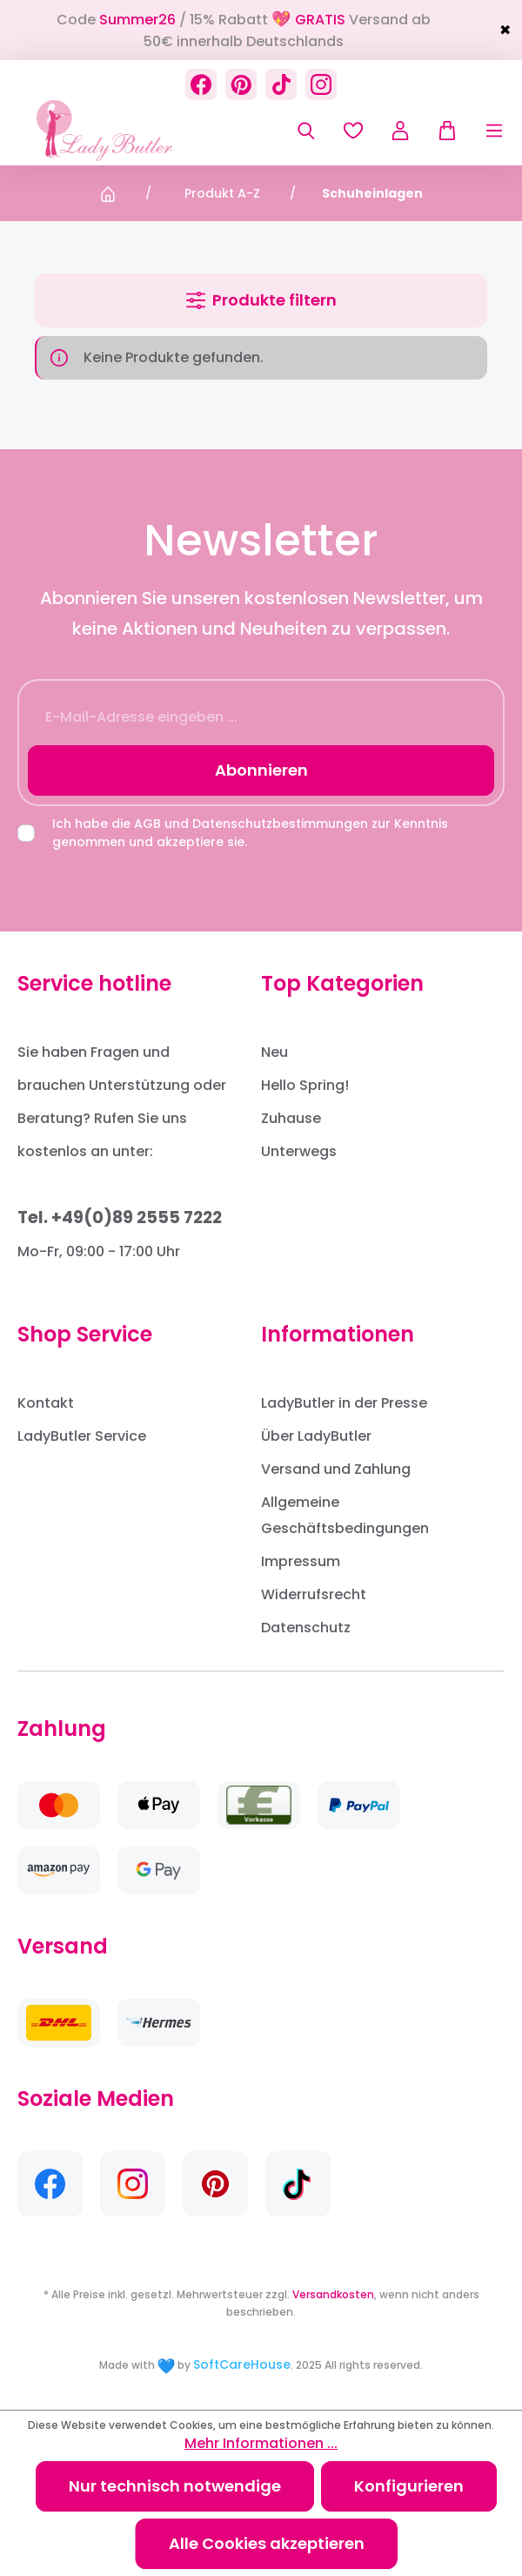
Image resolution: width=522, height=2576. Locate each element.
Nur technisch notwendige (175, 2486)
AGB (147, 823)
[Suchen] (306, 130)
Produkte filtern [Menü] (261, 300)
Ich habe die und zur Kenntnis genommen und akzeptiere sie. (250, 833)
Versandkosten (333, 2294)
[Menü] (481, 130)
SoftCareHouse (242, 2364)
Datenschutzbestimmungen (280, 823)
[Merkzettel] (353, 130)
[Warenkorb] (441, 130)
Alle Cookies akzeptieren (267, 2543)
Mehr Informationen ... (261, 2443)
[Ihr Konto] (400, 130)
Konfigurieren (409, 2486)
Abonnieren (261, 770)
